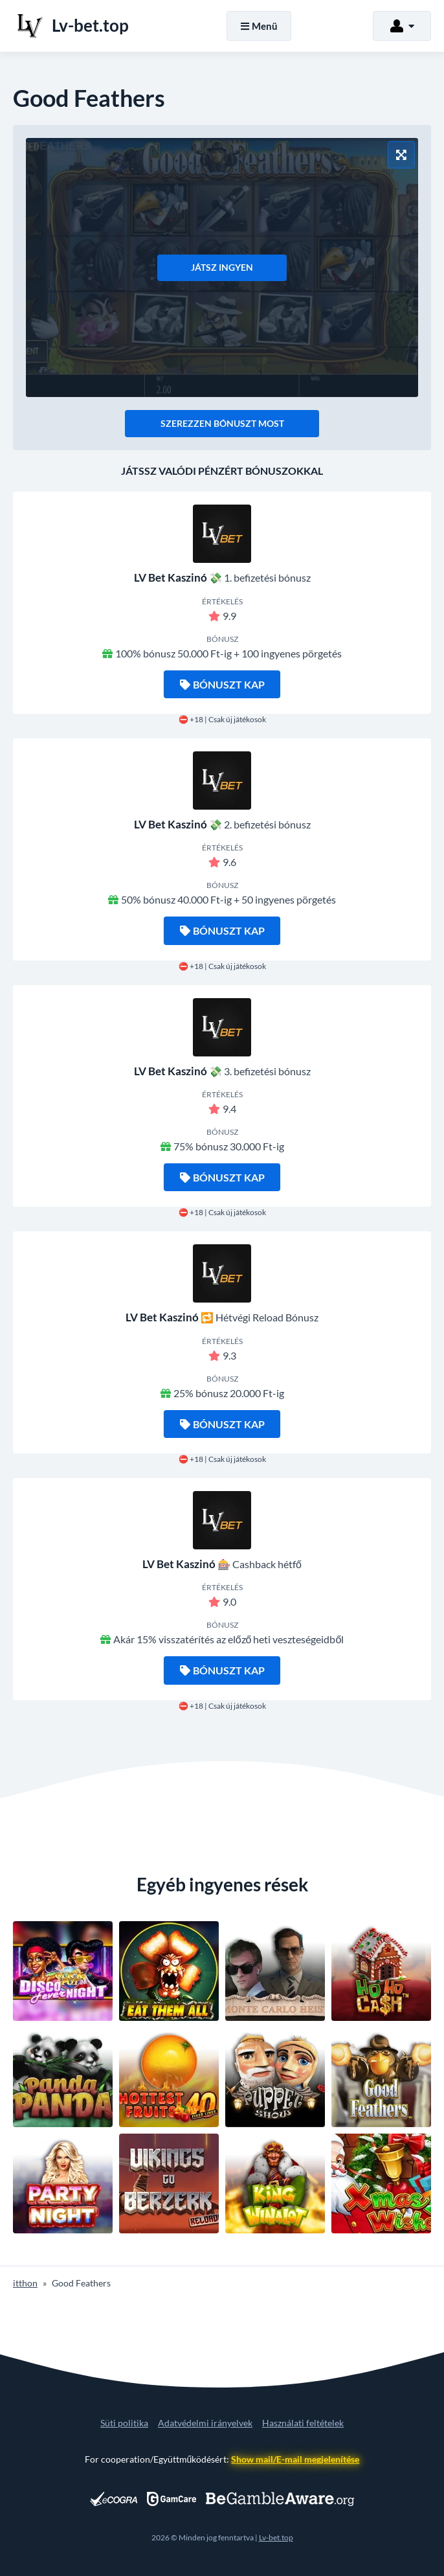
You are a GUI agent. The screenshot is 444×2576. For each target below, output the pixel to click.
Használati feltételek (303, 2422)
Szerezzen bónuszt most (222, 423)
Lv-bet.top (276, 2537)
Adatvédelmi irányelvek (205, 2422)
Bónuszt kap (222, 684)
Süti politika (124, 2422)
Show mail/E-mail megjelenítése (295, 2459)
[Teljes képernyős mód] (401, 154)
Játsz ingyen (222, 267)
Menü (259, 26)
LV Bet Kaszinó (170, 577)
